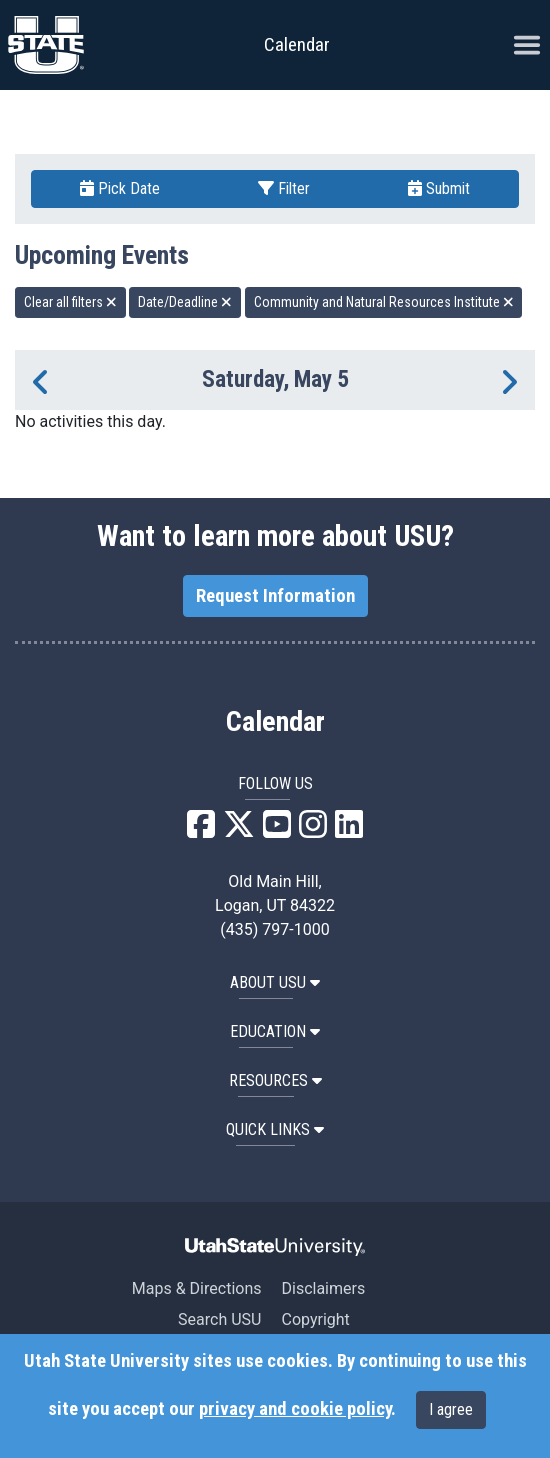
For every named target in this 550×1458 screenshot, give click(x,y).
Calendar (275, 722)
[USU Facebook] (201, 830)
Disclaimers (323, 1288)
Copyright (315, 1319)
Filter (284, 188)
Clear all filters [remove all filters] (70, 302)
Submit (439, 188)
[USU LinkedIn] (349, 830)
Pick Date (120, 188)
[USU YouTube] (277, 830)
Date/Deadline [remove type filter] (185, 302)
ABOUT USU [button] (275, 982)
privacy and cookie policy (295, 1409)
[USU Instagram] (313, 830)
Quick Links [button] (275, 1129)
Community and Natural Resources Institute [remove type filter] (384, 302)
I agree (451, 1409)
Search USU (219, 1319)
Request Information (275, 596)
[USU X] (239, 830)
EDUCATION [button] (275, 1031)
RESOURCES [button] (275, 1080)
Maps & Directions (197, 1288)
